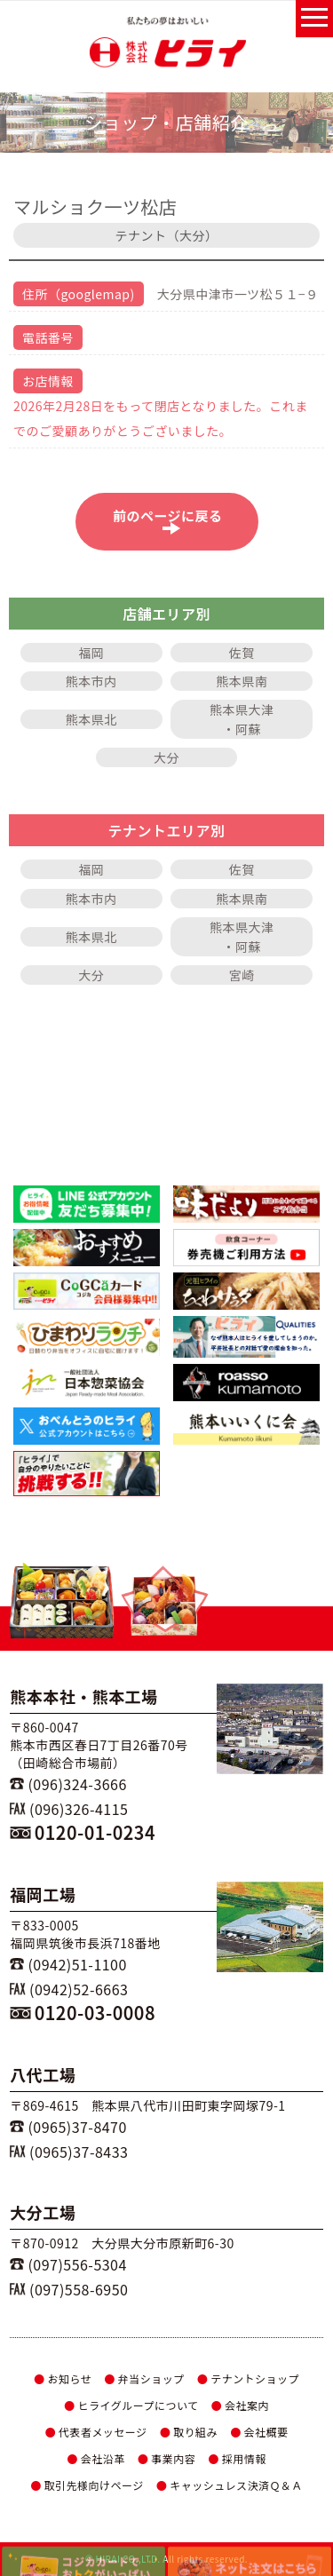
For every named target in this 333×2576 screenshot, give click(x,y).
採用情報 (237, 2458)
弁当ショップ (144, 2378)
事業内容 (166, 2458)
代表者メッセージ (95, 2431)
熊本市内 (91, 681)
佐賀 (242, 653)
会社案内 (240, 2405)
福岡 (91, 653)
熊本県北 (91, 719)
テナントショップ (248, 2378)
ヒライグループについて (131, 2405)
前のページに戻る (172, 520)
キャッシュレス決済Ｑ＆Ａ (229, 2485)
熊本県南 (241, 681)
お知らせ (62, 2378)
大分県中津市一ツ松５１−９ (238, 294)
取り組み (189, 2431)
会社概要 (259, 2431)
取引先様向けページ (87, 2485)
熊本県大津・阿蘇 (242, 719)
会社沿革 (95, 2458)
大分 (166, 757)
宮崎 (242, 975)
